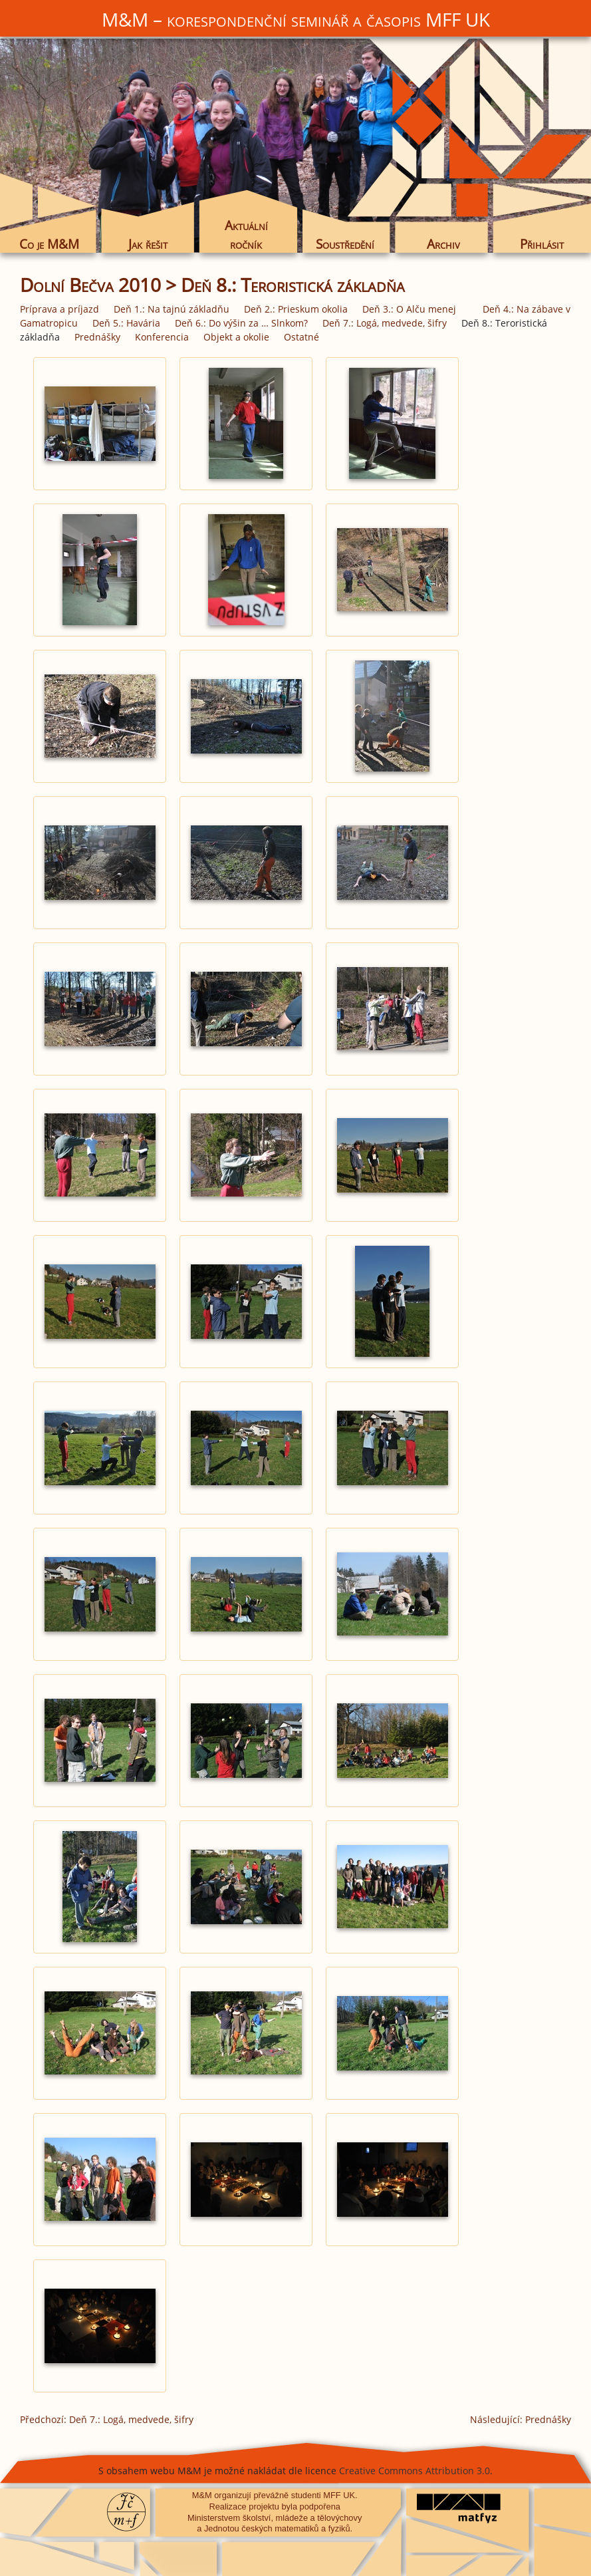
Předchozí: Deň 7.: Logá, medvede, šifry (106, 2419)
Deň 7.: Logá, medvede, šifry (384, 323)
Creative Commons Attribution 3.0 (414, 2470)
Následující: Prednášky (520, 2419)
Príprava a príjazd (59, 309)
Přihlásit (542, 243)
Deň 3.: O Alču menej (409, 309)
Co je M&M (49, 243)
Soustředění (345, 243)
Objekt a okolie (236, 337)
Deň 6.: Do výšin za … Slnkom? (241, 323)
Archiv (443, 243)
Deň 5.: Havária (126, 323)
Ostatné (301, 337)
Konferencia (162, 337)
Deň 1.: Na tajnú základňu (171, 309)
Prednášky (97, 337)
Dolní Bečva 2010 (90, 284)
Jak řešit (148, 243)
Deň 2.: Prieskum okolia (296, 309)
